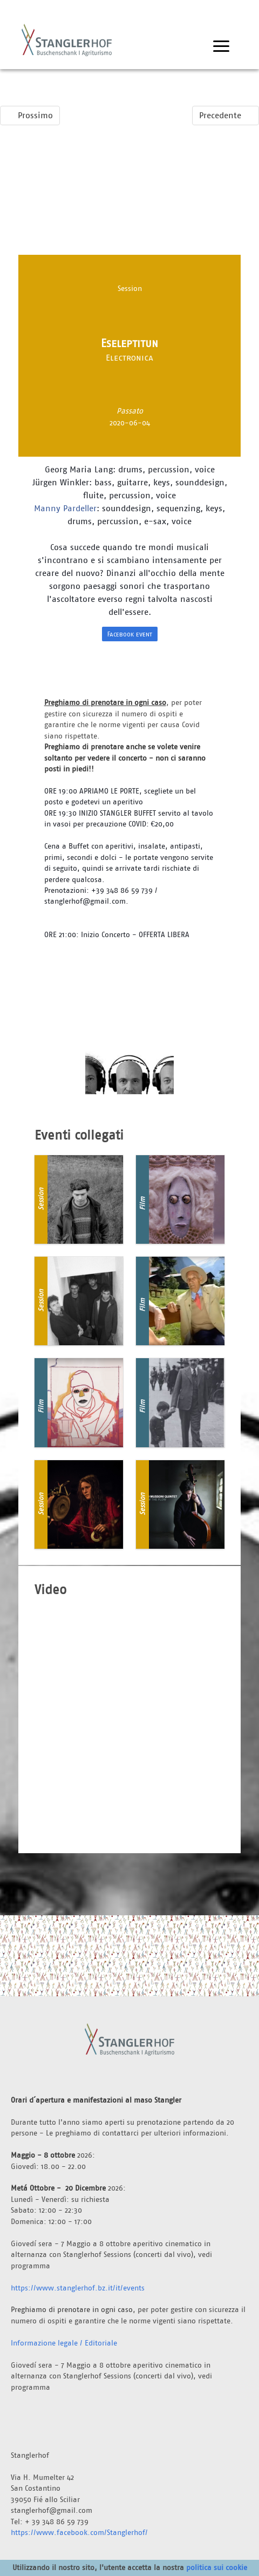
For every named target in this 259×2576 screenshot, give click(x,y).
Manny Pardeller (65, 508)
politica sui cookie (216, 2567)
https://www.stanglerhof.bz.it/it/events (78, 2287)
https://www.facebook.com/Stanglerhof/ (79, 2532)
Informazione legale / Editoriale (64, 2342)
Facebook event (129, 634)
